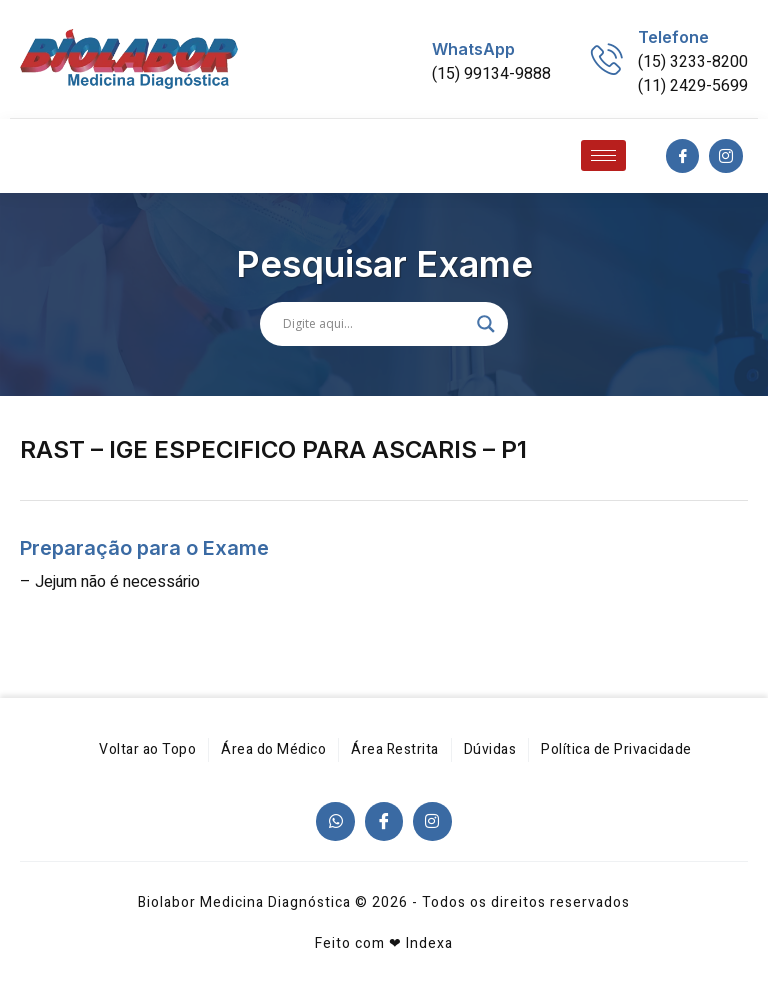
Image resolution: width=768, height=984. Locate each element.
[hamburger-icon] (603, 155)
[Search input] (375, 324)
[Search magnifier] (486, 324)
